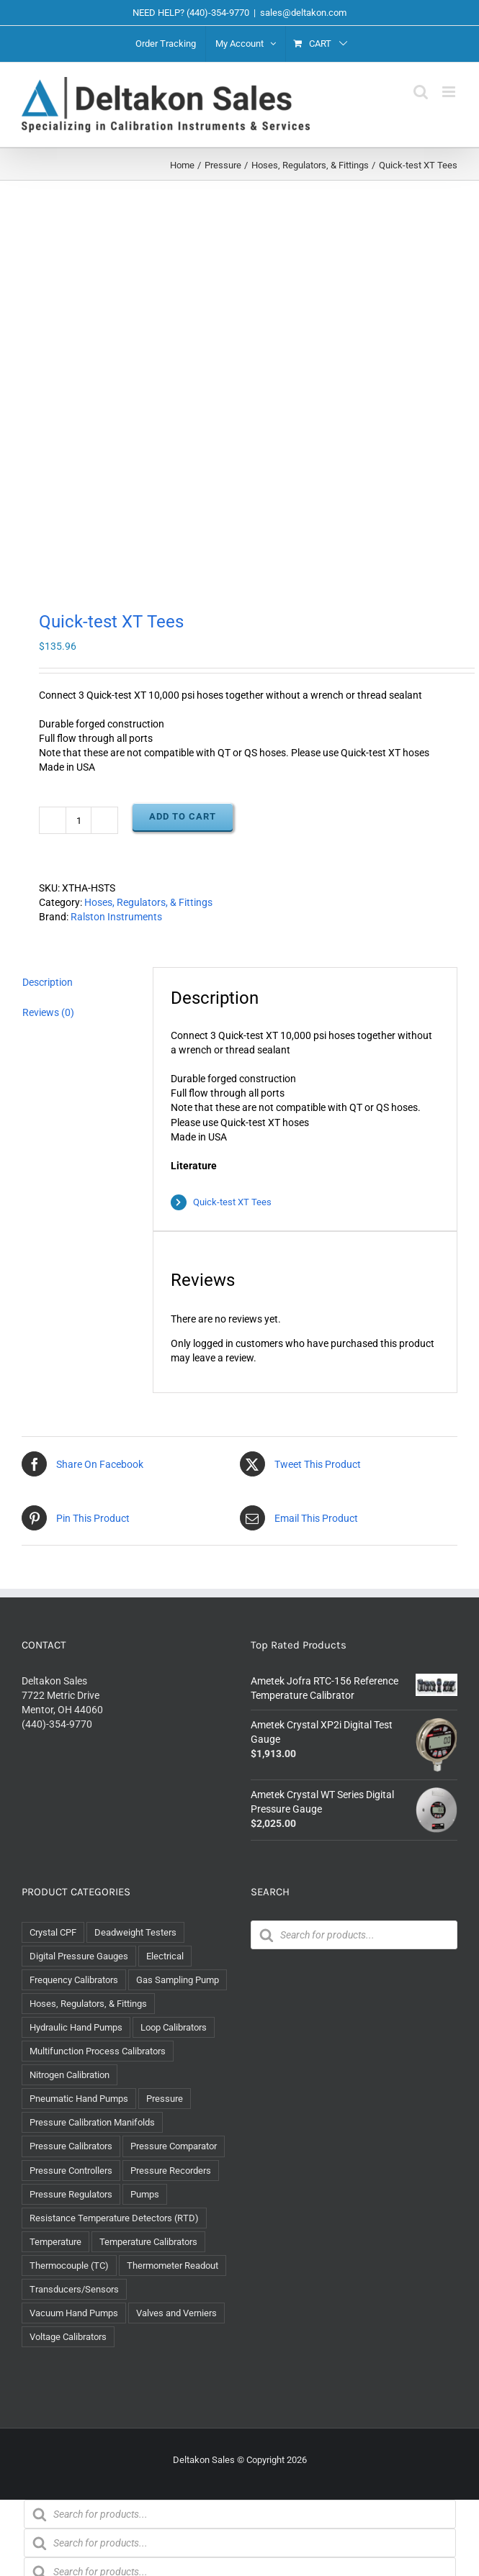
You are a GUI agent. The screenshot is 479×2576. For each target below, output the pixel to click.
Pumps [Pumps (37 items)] (144, 2194)
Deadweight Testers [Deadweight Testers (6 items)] (135, 1932)
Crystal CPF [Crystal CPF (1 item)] (53, 1932)
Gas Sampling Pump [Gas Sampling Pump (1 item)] (177, 1979)
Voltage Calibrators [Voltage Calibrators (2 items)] (68, 2336)
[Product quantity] (78, 820)
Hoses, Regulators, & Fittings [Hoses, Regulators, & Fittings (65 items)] (88, 2003)
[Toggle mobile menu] (449, 91)
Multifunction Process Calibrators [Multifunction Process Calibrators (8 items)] (98, 2051)
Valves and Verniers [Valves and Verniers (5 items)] (176, 2313)
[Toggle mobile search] (420, 91)
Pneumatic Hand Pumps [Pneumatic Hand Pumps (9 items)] (79, 2098)
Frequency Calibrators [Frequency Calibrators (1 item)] (74, 1979)
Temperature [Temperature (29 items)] (55, 2241)
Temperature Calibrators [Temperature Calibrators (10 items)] (148, 2241)
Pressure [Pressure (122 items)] (164, 2098)
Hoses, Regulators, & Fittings (148, 902)
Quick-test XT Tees (232, 1202)
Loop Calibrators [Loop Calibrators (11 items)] (173, 2027)
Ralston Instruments (116, 916)
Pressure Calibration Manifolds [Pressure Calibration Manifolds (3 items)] (92, 2122)
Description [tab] (47, 982)
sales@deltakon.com (303, 12)
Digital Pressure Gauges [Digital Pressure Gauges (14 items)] (79, 1956)
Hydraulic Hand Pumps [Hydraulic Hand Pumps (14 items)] (76, 2027)
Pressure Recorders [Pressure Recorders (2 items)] (170, 2170)
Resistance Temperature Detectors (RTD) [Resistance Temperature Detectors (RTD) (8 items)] (114, 2218)
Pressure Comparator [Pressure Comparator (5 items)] (173, 2146)
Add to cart (182, 816)
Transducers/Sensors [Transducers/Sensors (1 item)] (74, 2289)
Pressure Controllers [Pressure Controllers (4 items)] (71, 2170)
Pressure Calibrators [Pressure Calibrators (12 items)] (71, 2146)
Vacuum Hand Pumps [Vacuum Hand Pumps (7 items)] (74, 2313)
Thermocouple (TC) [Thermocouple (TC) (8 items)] (69, 2265)
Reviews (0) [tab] (48, 1012)
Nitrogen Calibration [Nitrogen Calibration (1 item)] (69, 2074)
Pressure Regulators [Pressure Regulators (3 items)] (71, 2194)
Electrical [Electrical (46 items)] (165, 1956)
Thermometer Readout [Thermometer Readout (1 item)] (172, 2265)
